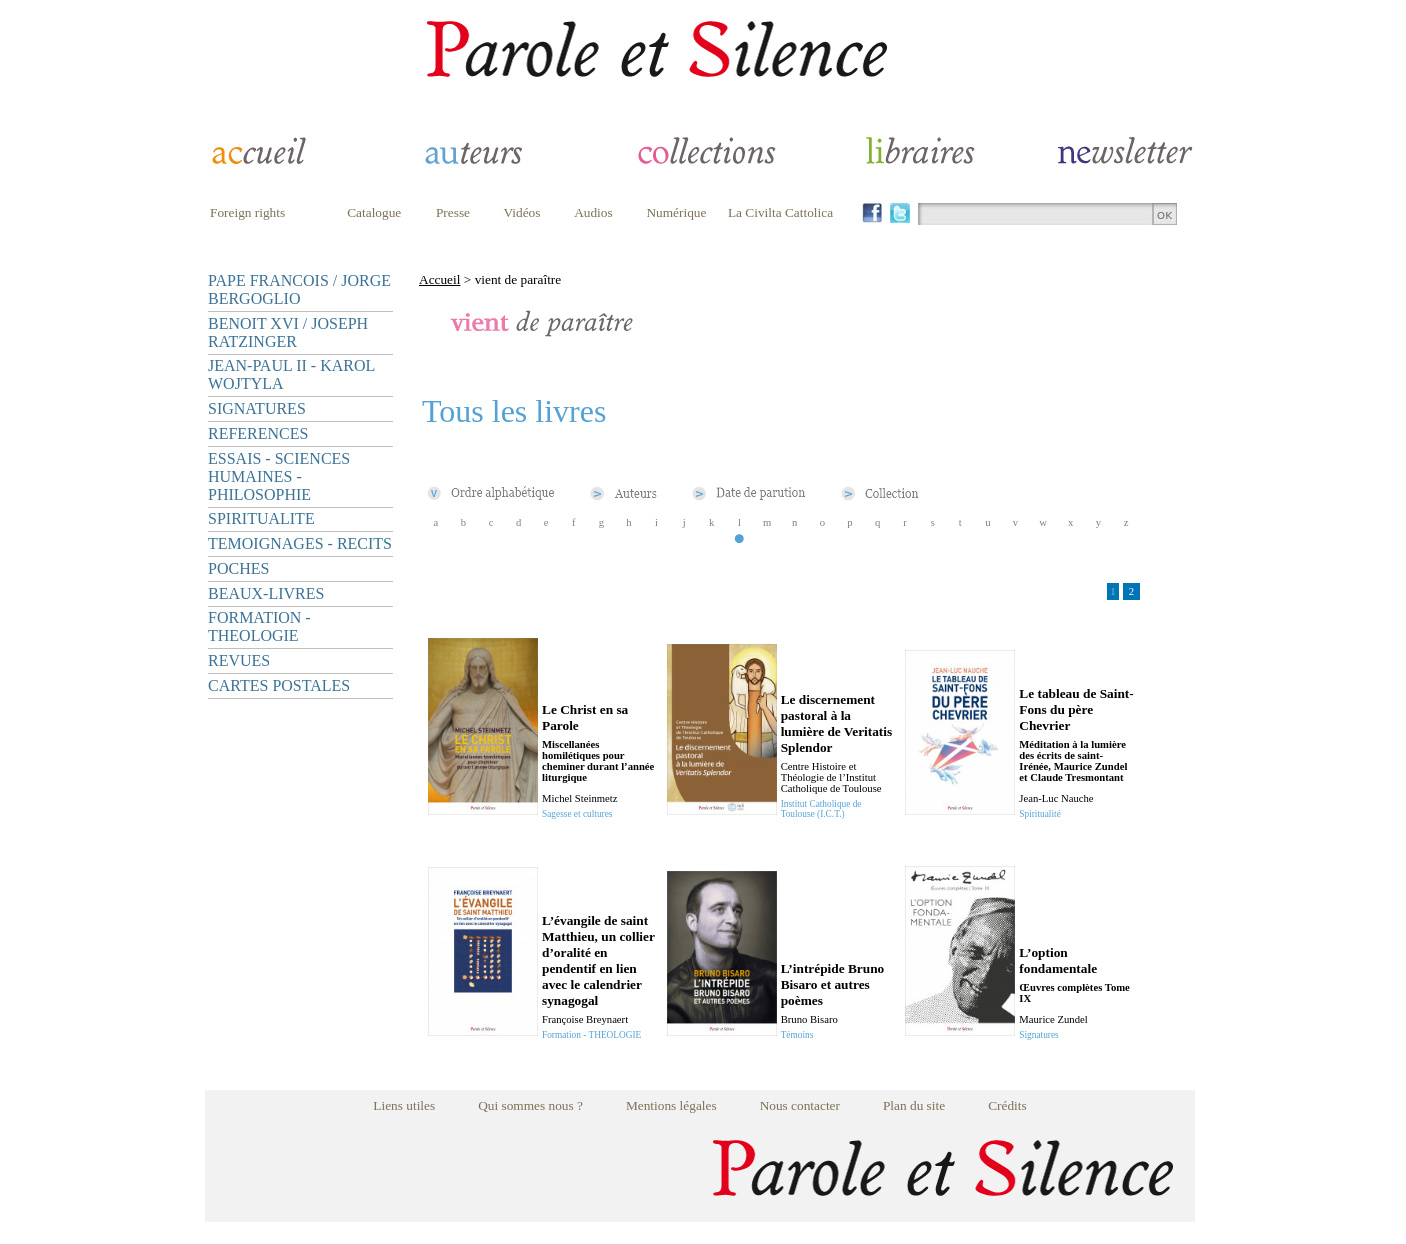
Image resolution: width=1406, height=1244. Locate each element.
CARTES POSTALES (279, 685)
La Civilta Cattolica (780, 212)
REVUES (239, 660)
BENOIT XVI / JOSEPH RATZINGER (288, 332)
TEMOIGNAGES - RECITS (300, 543)
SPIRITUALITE (261, 518)
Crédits (1007, 1105)
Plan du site (914, 1105)
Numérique (676, 212)
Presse (453, 212)
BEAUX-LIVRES (266, 593)
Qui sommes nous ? (530, 1105)
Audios (593, 212)
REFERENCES (258, 433)
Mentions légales (671, 1105)
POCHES (238, 568)
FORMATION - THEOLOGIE (259, 626)
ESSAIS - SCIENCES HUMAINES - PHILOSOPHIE (279, 476)
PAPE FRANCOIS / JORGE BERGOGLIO (299, 289)
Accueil (439, 279)
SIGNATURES (257, 408)
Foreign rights (247, 212)
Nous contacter (800, 1105)
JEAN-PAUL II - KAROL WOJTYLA (291, 374)
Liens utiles (404, 1105)
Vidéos (522, 212)
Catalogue (374, 212)
